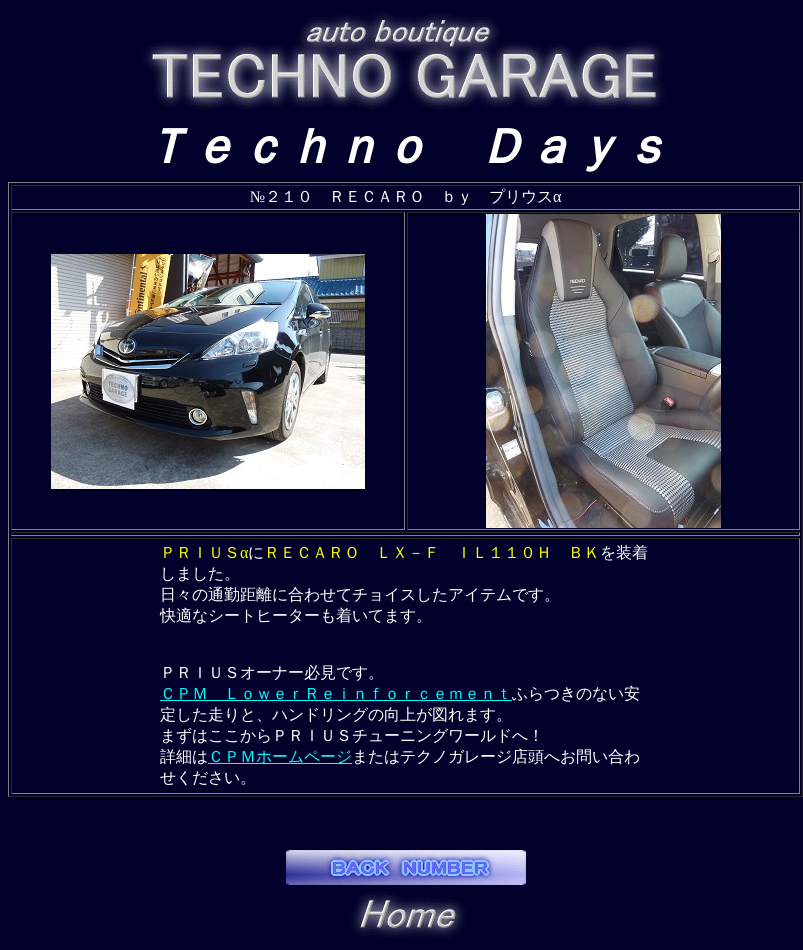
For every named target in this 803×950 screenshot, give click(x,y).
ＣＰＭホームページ (280, 756)
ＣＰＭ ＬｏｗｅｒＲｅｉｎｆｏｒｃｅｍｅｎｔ (336, 693)
